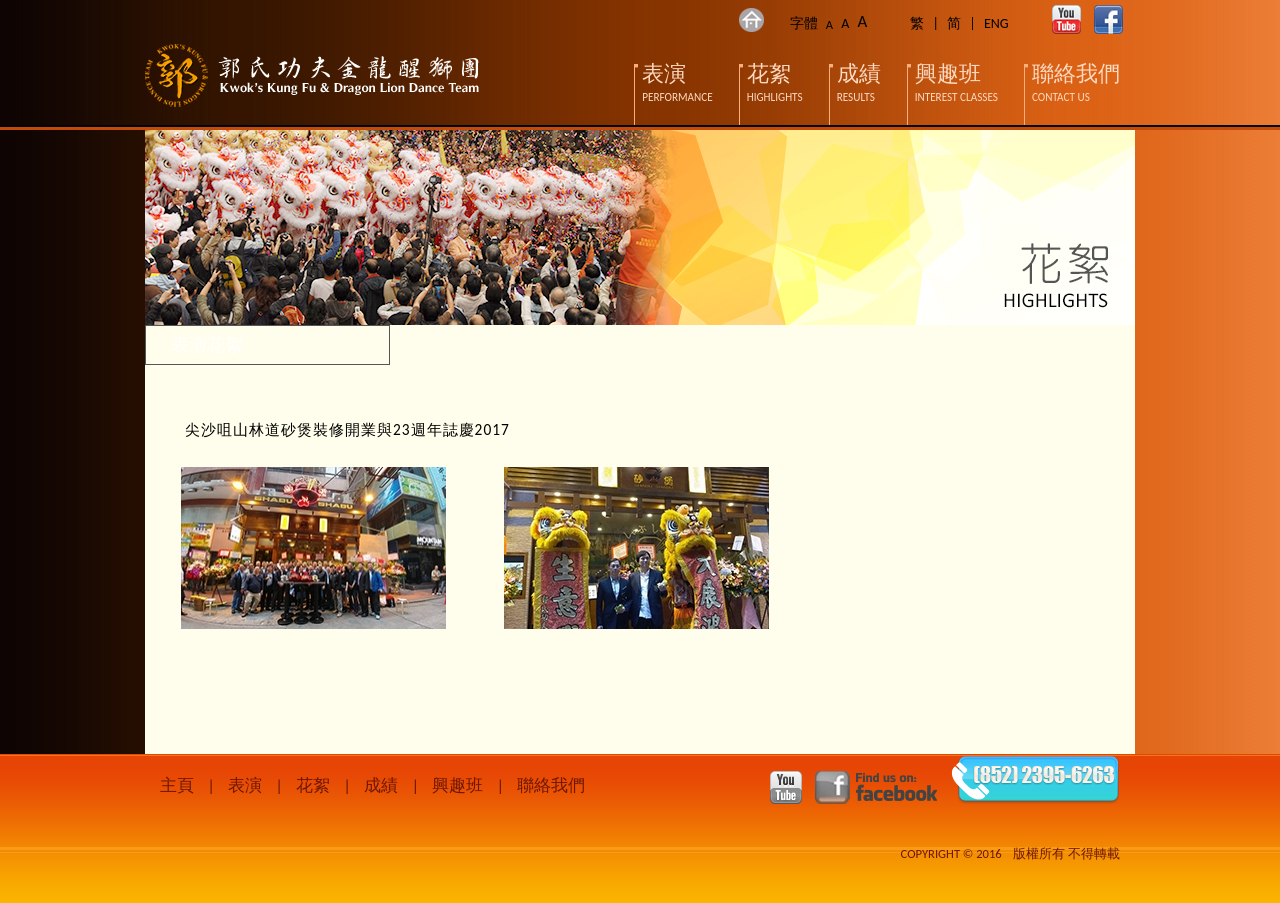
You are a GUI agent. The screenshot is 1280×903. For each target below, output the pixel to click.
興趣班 (457, 785)
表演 (245, 785)
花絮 (313, 785)
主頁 (177, 785)
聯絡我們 (551, 785)
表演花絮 (207, 345)
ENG (996, 23)
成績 (381, 785)
